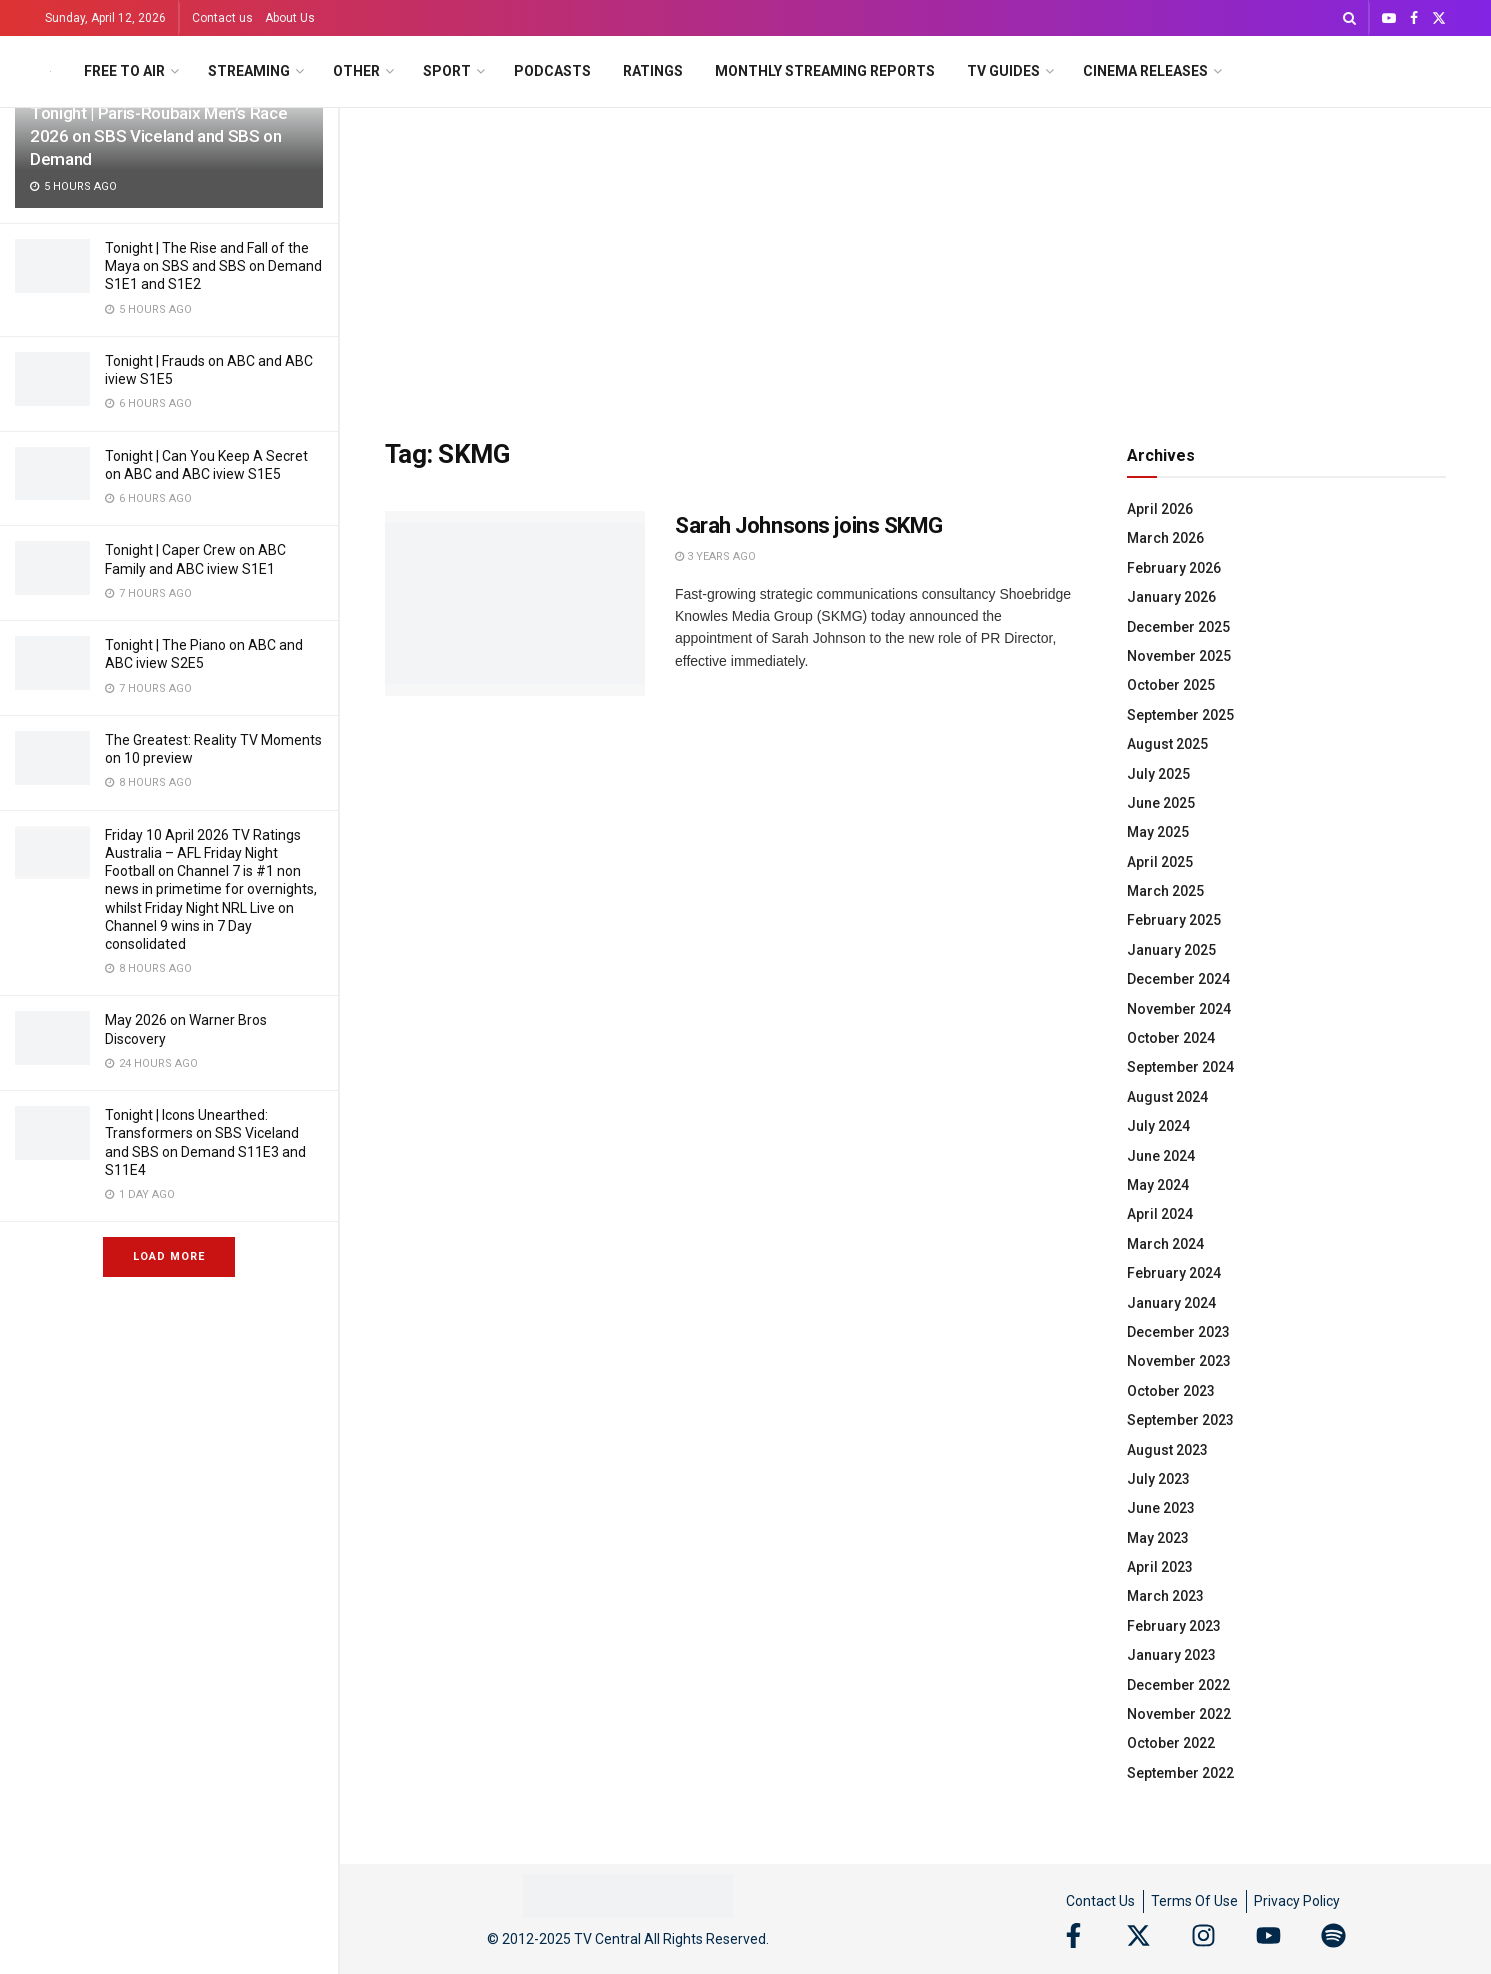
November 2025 (1179, 656)
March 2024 (1165, 1244)
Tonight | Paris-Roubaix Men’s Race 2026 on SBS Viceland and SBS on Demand (158, 136)
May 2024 (1158, 1185)
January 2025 (1171, 950)
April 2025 (1160, 862)
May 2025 (1158, 832)
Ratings (653, 71)
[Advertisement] (916, 258)
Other (356, 71)
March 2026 (1165, 538)
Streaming (249, 71)
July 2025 (1158, 774)
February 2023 (1174, 1626)
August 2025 (1167, 744)
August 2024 (1167, 1097)
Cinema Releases (1145, 71)
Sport (447, 71)
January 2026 (1171, 597)
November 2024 (1179, 1009)
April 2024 (1160, 1214)
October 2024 (1171, 1038)
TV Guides (1003, 71)
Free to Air (124, 71)
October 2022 (1171, 1743)
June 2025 (1161, 803)
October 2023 (1171, 1391)
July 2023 (1158, 1479)
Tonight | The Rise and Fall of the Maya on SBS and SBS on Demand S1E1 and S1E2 (213, 266)
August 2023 (1167, 1450)
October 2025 (1171, 685)
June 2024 (1161, 1156)
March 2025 (1165, 891)
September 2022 (1180, 1773)
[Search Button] (1349, 18)
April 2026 (1160, 509)
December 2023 (1178, 1332)
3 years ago (715, 556)
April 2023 (1160, 1567)
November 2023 (1179, 1361)
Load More (169, 1256)
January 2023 (1171, 1655)
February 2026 (1174, 568)
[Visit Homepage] (50, 71)
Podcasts (552, 71)
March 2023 (1165, 1596)
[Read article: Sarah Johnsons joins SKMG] (515, 604)
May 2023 (1158, 1538)
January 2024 (1171, 1303)
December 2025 (1178, 627)
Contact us (222, 18)
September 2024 (1180, 1067)
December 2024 (1178, 979)
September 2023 (1180, 1420)
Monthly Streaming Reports (825, 71)
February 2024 (1174, 1273)
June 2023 (1161, 1508)
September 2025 (1180, 715)
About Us (290, 18)
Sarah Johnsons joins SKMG (809, 525)
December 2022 (1178, 1685)
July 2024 (1158, 1126)
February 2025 (1174, 920)
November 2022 (1179, 1714)
